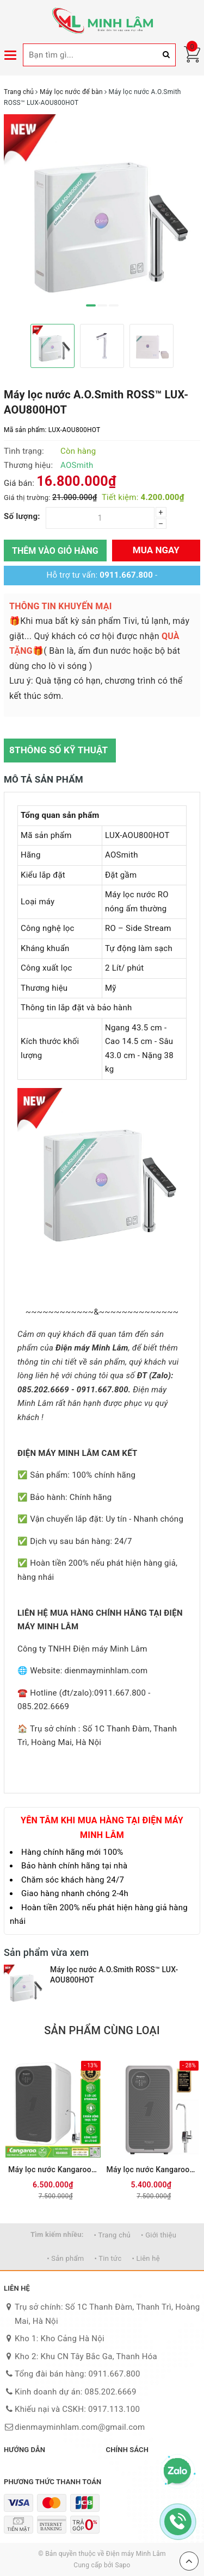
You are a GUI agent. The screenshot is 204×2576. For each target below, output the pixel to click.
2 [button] (102, 305)
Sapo (122, 2565)
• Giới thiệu (158, 2235)
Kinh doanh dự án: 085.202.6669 (76, 2392)
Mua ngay (156, 550)
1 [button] (91, 305)
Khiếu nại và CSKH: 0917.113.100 (77, 2409)
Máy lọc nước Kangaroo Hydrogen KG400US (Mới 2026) (53, 2169)
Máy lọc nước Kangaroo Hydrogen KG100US (151, 2169)
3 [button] (114, 305)
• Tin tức (107, 2258)
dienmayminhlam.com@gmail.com (80, 2427)
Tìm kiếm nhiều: (57, 2234)
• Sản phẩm (65, 2258)
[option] (102, 215)
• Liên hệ (145, 2258)
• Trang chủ (112, 2235)
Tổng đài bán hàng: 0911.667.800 (77, 2374)
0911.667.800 (126, 575)
